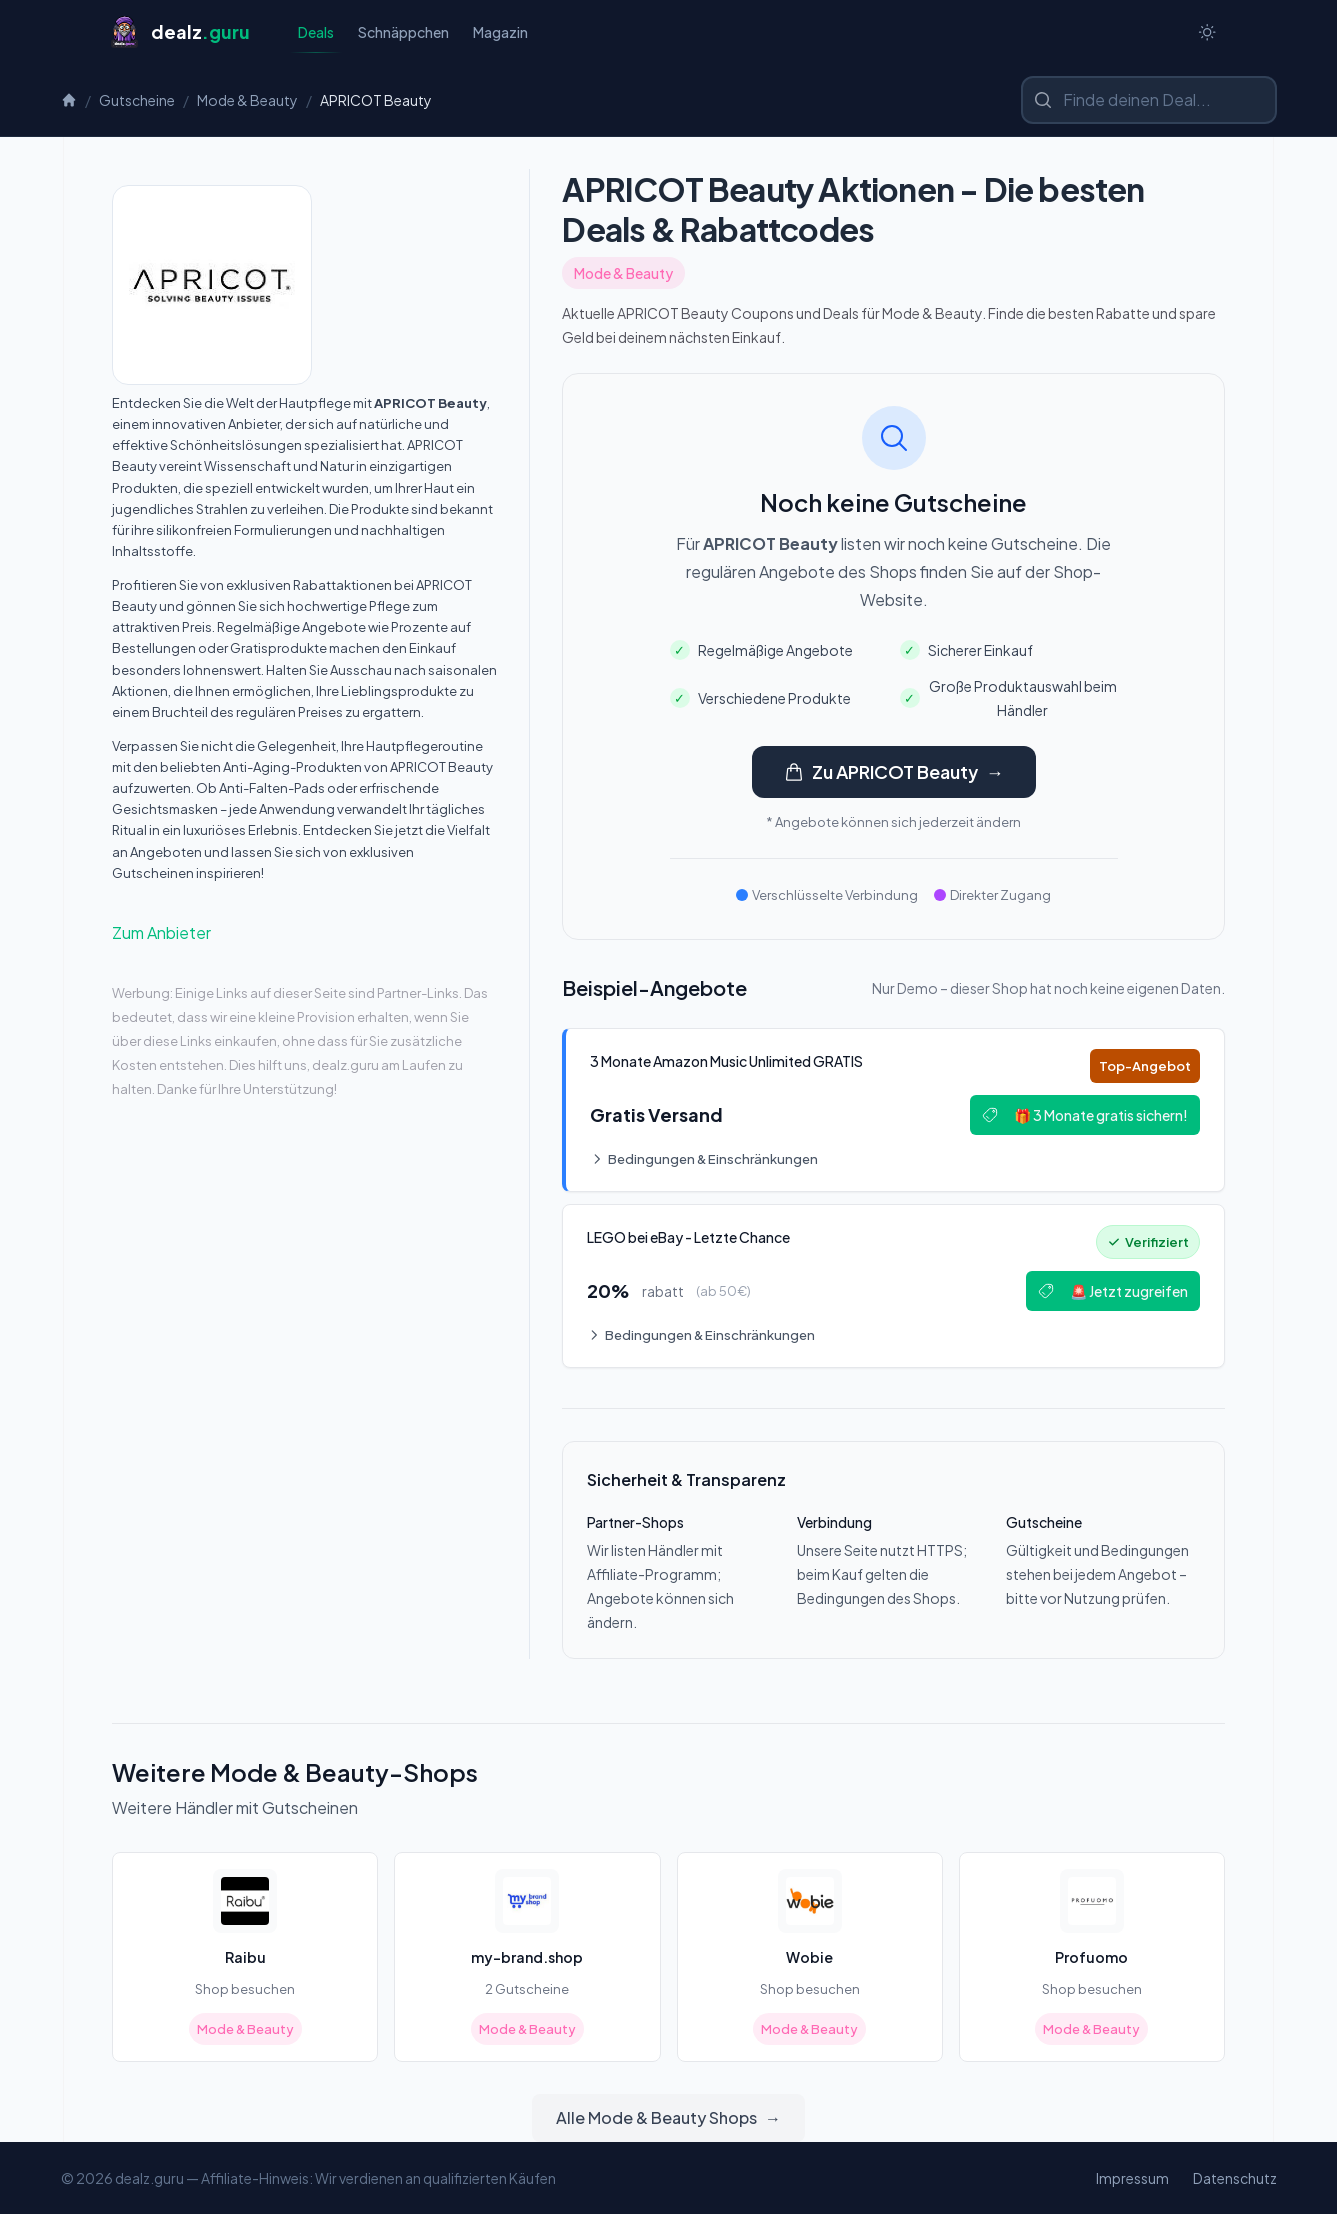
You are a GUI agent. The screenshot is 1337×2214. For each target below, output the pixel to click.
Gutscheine (137, 100)
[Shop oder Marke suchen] (1149, 100)
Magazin (500, 32)
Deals (316, 37)
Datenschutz (1235, 2178)
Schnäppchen (403, 32)
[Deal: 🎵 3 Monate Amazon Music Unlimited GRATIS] (893, 1110)
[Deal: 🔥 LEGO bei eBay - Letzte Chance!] (893, 1286)
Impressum (1132, 2178)
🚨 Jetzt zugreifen (1113, 1291)
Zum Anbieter (161, 932)
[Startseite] (179, 32)
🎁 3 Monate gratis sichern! (1085, 1115)
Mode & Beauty (247, 100)
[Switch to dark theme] (1207, 32)
